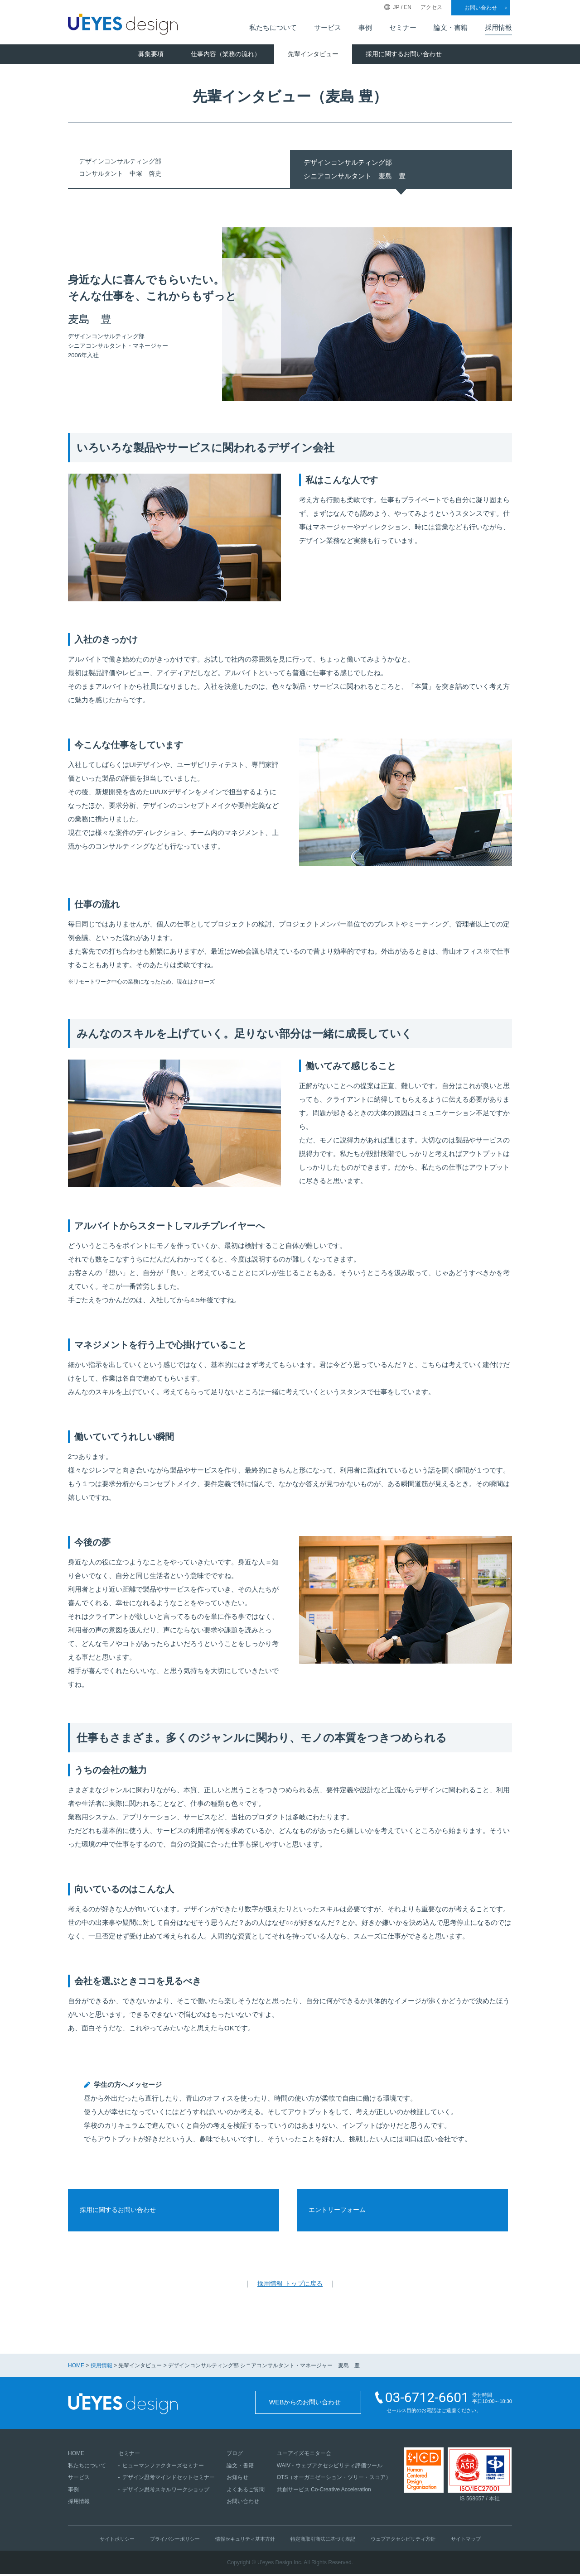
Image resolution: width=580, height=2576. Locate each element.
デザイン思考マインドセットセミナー (168, 2479)
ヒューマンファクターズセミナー (163, 2467)
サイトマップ (466, 2540)
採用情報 (498, 27)
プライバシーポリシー (175, 2540)
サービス (327, 27)
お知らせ (237, 2479)
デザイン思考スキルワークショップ (165, 2491)
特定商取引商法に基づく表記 (322, 2540)
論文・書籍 (451, 27)
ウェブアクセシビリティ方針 (403, 2540)
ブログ (235, 2455)
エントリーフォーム (343, 2211)
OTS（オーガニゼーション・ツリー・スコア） (334, 2479)
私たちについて (273, 27)
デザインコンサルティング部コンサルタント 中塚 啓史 (126, 169)
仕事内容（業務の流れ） (226, 54)
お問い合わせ (480, 8)
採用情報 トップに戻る (290, 2286)
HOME (76, 2368)
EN (407, 7)
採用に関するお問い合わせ (404, 54)
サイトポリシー (117, 2540)
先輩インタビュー (313, 54)
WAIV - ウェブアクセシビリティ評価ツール (329, 2467)
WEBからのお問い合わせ (307, 2405)
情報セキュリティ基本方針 (245, 2540)
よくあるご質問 (246, 2491)
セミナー (402, 27)
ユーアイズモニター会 (304, 2455)
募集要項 (151, 54)
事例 (365, 27)
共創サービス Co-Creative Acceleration (324, 2491)
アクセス (431, 7)
